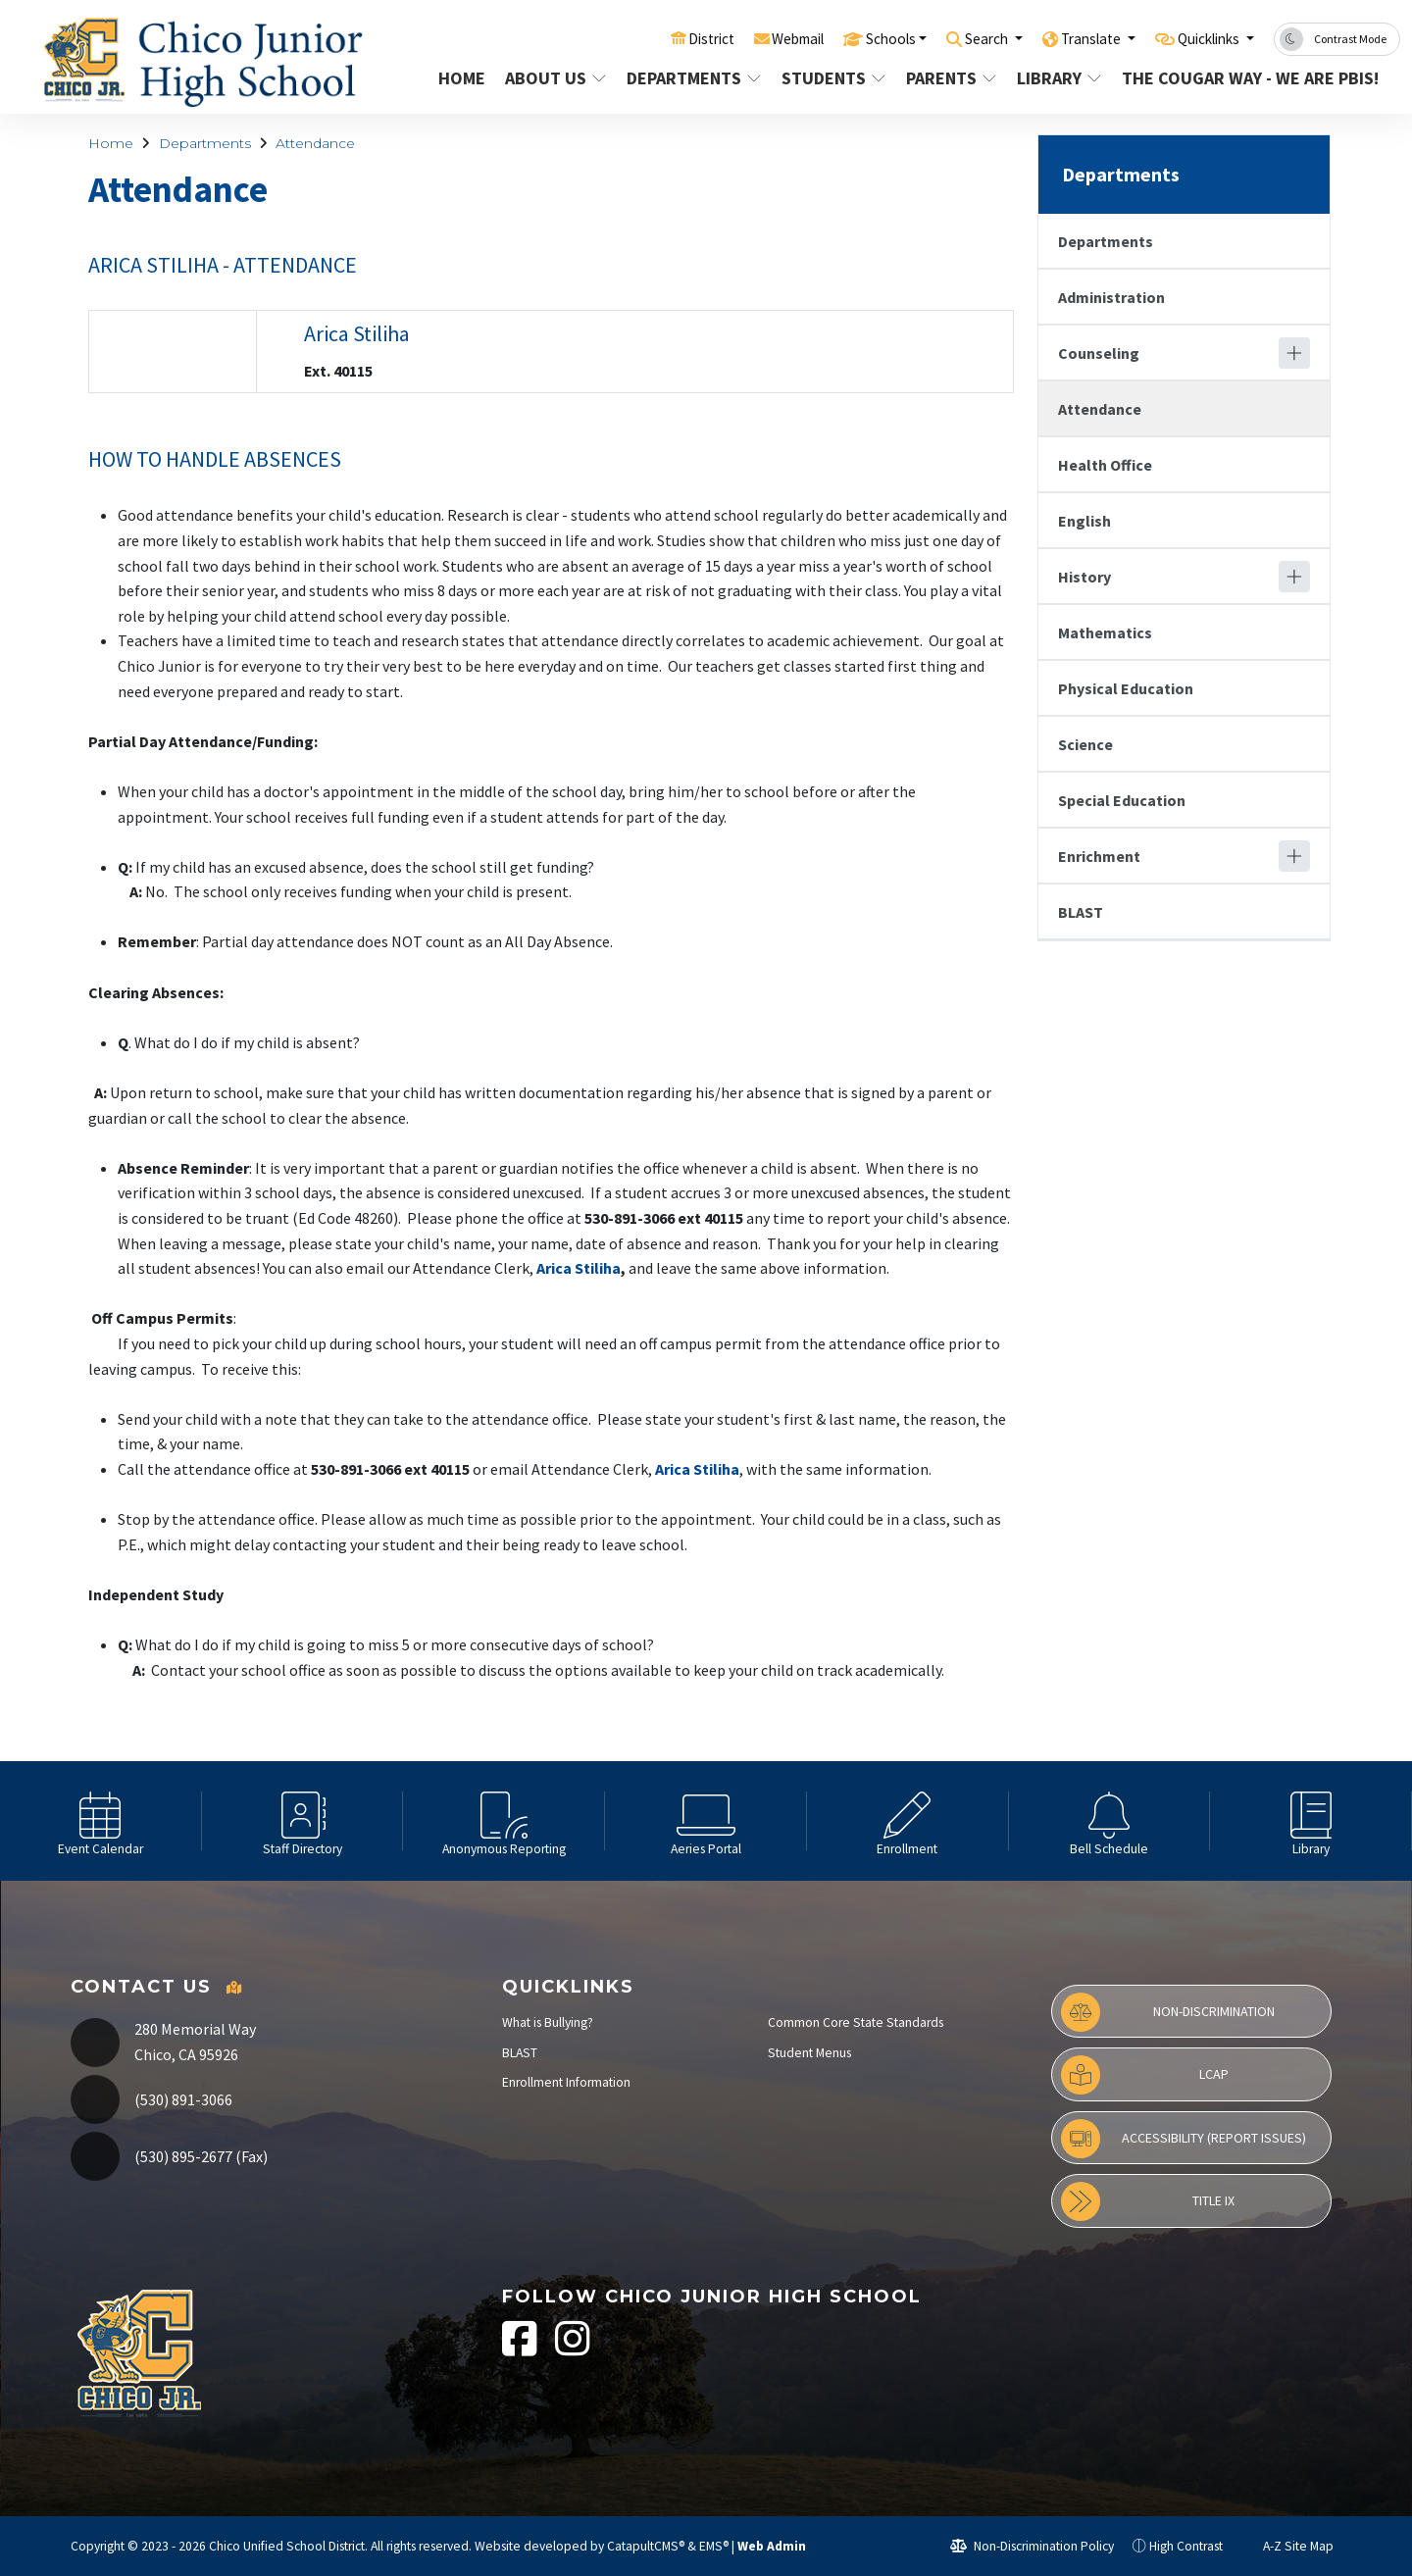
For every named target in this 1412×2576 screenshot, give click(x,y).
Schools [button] (850, 38)
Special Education (1121, 800)
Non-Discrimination (1168, 2012)
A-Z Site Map (1287, 2546)
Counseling (1098, 353)
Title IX (1148, 2201)
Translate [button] (1070, 38)
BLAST (1080, 912)
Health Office (1105, 465)
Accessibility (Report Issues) (1183, 2138)
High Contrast (1186, 2546)
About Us (555, 78)
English (1084, 520)
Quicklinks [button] (1201, 38)
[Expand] (1294, 353)
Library (1059, 78)
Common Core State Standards (855, 2022)
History (1084, 576)
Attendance (315, 143)
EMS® (714, 2546)
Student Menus (809, 2053)
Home (461, 78)
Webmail (748, 38)
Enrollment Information (566, 2082)
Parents (951, 78)
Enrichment (1099, 856)
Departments (691, 78)
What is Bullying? (547, 2022)
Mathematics (1105, 632)
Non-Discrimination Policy (1032, 2546)
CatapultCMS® (645, 2546)
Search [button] (957, 38)
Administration (1111, 297)
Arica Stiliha (359, 333)
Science (1085, 744)
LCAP (1145, 2075)
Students (832, 78)
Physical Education (1125, 688)
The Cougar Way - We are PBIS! (1241, 78)
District (653, 38)
